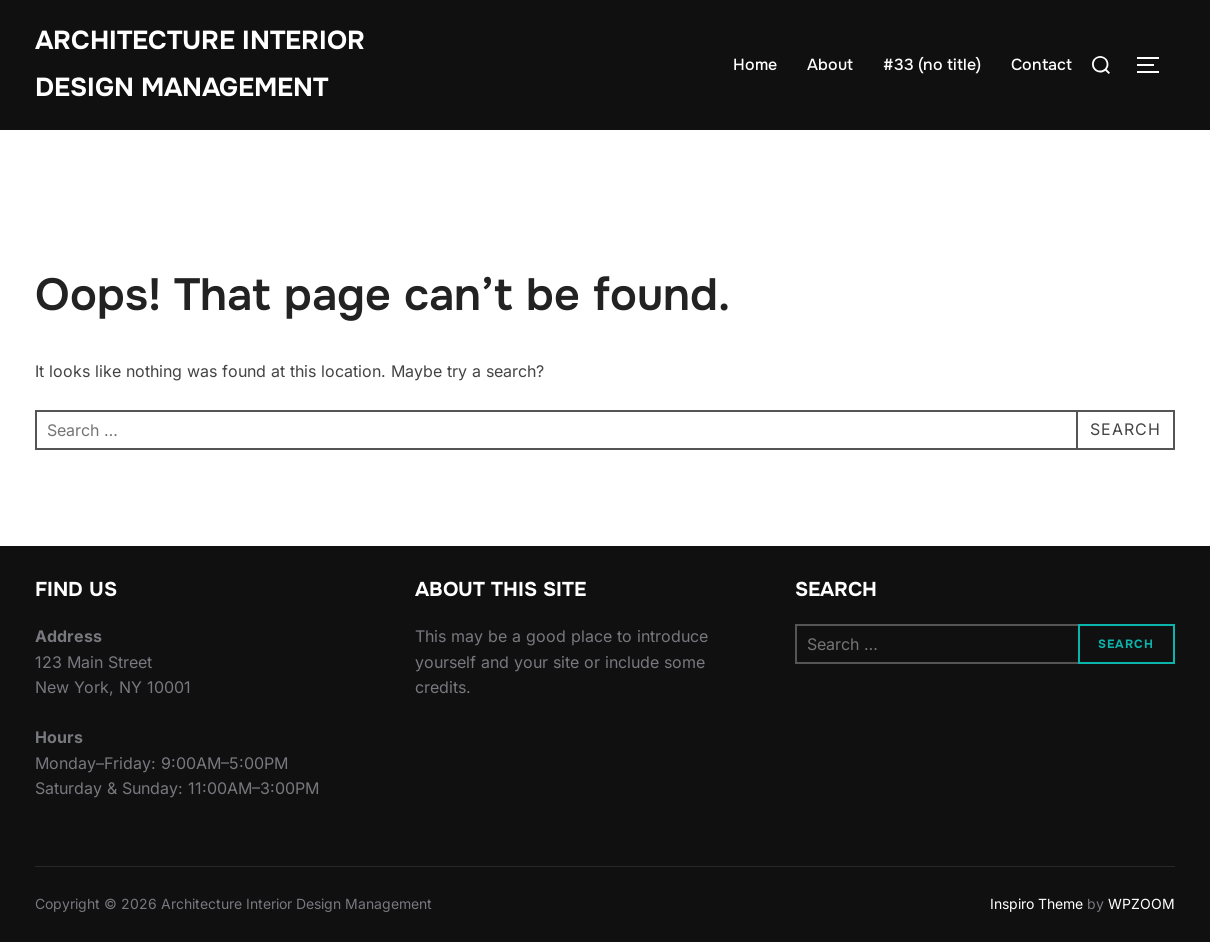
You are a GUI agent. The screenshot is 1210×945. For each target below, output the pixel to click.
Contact (1041, 64)
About (830, 64)
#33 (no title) (932, 64)
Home (755, 64)
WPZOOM (1141, 906)
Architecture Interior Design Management (200, 64)
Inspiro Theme (1036, 906)
